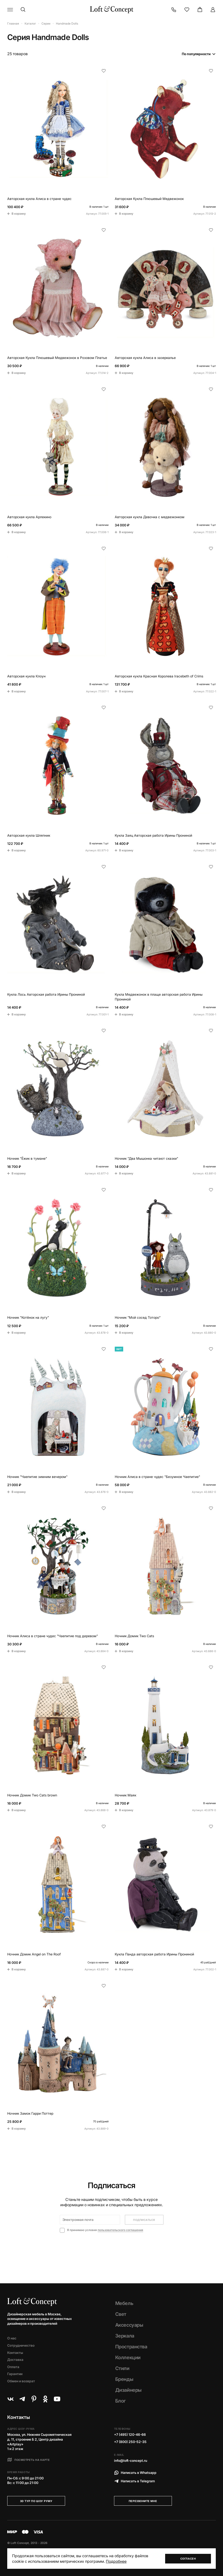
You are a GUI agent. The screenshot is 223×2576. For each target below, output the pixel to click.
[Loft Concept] (111, 10)
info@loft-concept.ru (130, 2460)
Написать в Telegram (134, 2481)
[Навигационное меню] (10, 9)
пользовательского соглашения (120, 2230)
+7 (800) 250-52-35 (130, 2442)
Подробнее (116, 2561)
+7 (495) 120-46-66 (130, 2434)
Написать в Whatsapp (135, 2472)
